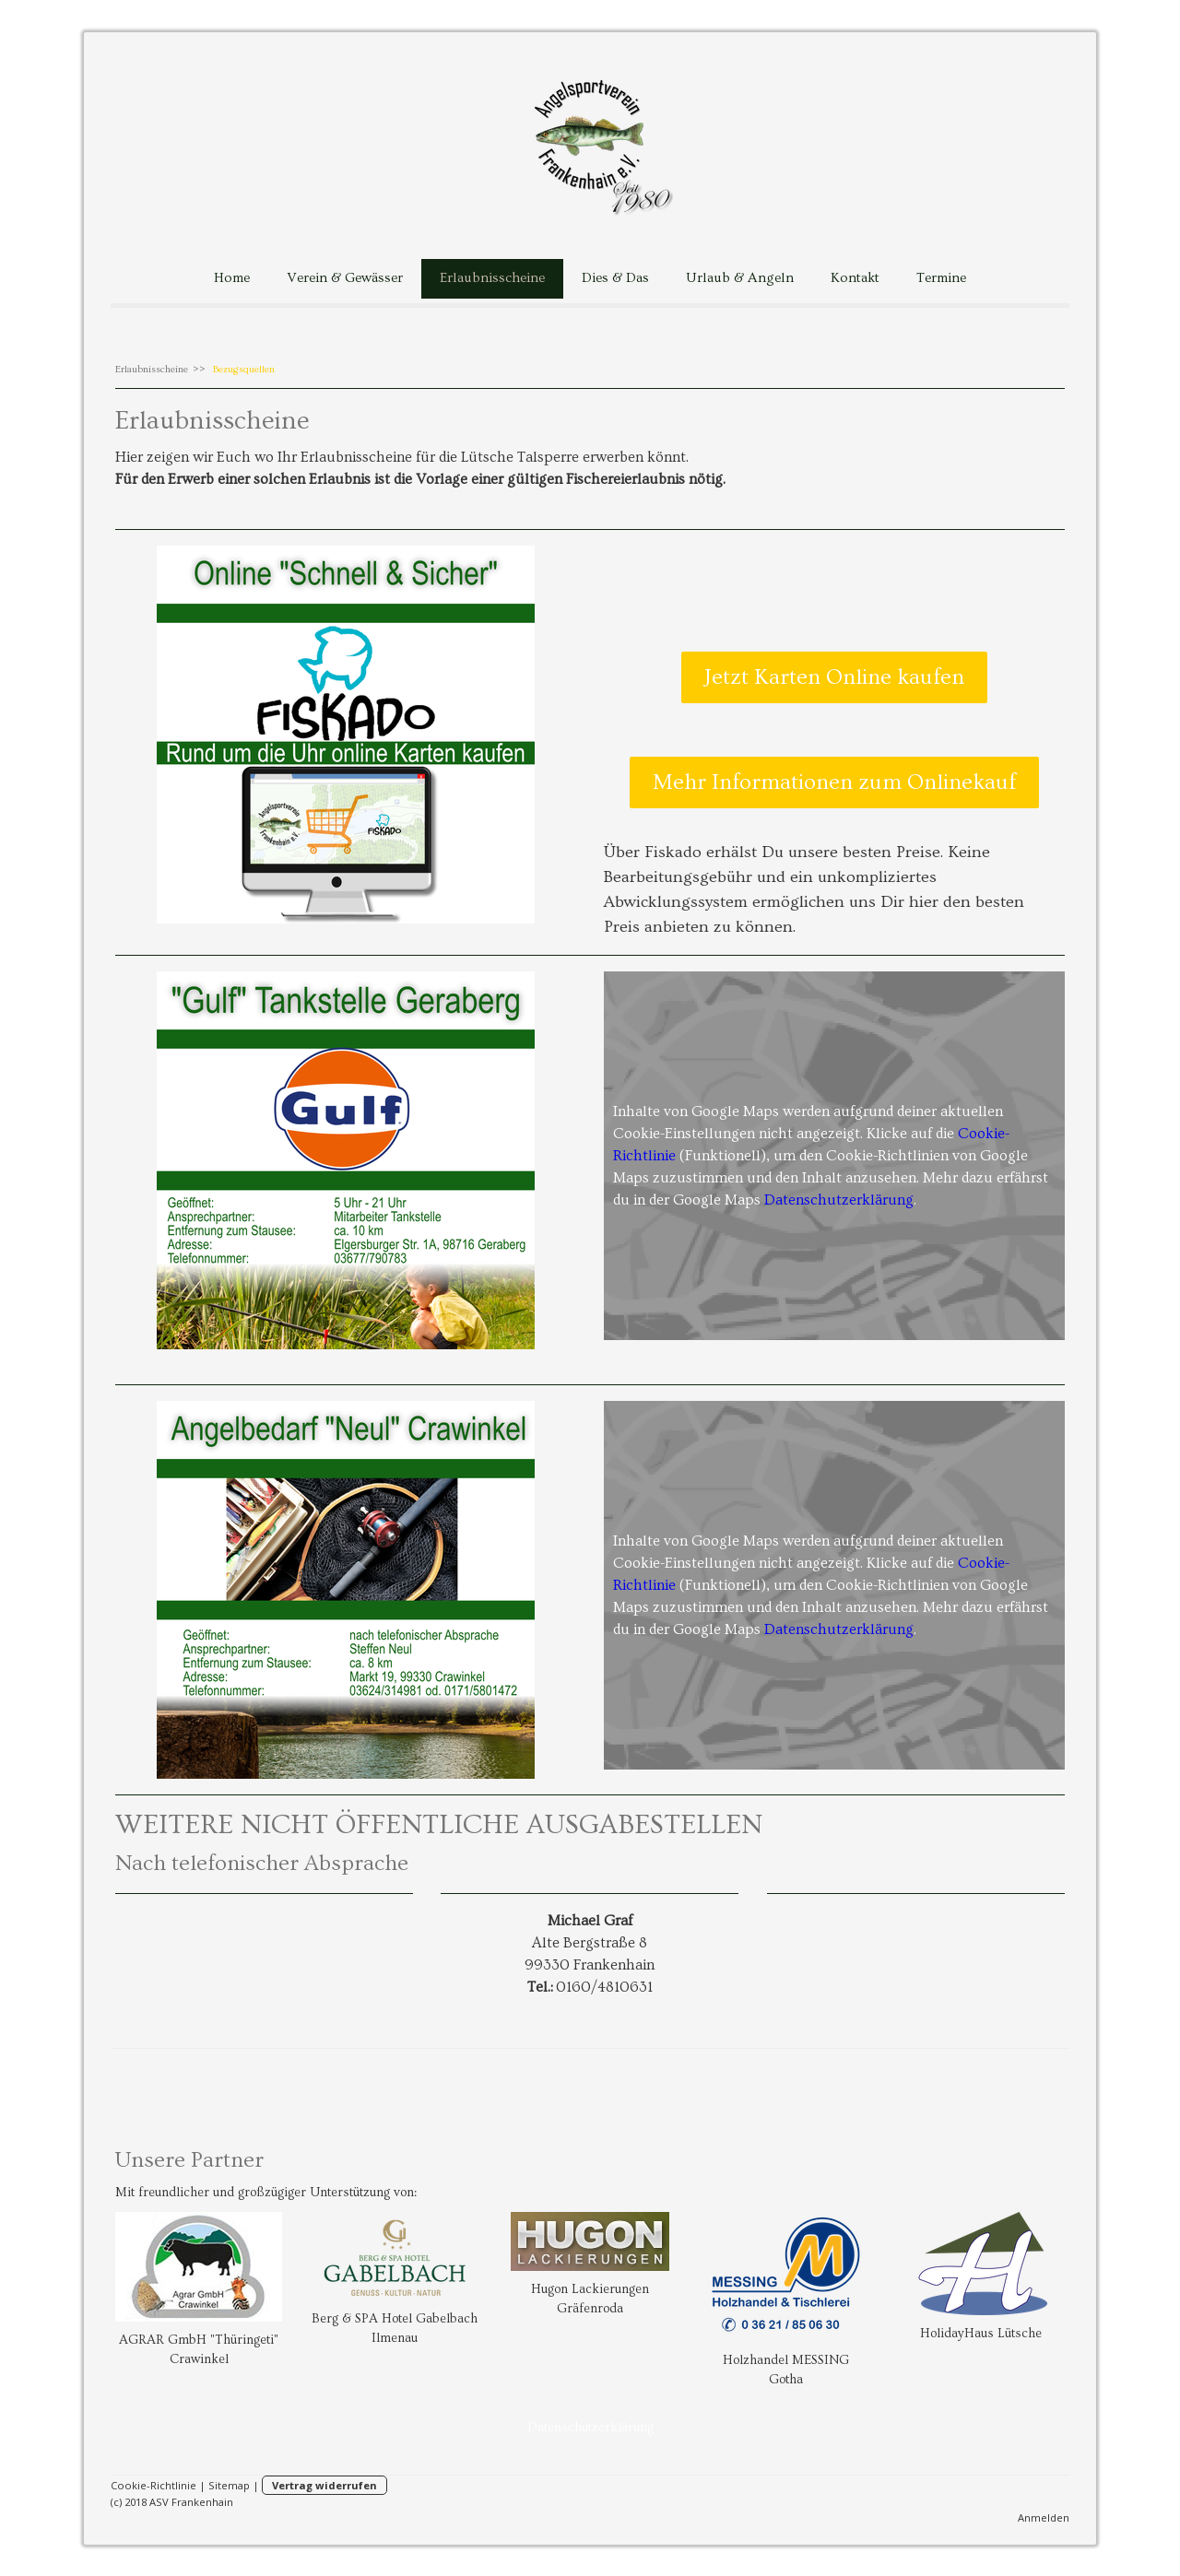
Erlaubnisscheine (492, 278)
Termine (941, 278)
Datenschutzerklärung (839, 1200)
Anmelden (1043, 2517)
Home (232, 278)
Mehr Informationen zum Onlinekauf (834, 782)
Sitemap (229, 2485)
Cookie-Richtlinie (153, 2485)
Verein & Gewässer (345, 278)
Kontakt (855, 278)
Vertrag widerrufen (324, 2485)
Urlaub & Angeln (740, 278)
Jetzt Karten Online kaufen (834, 677)
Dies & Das (615, 278)
